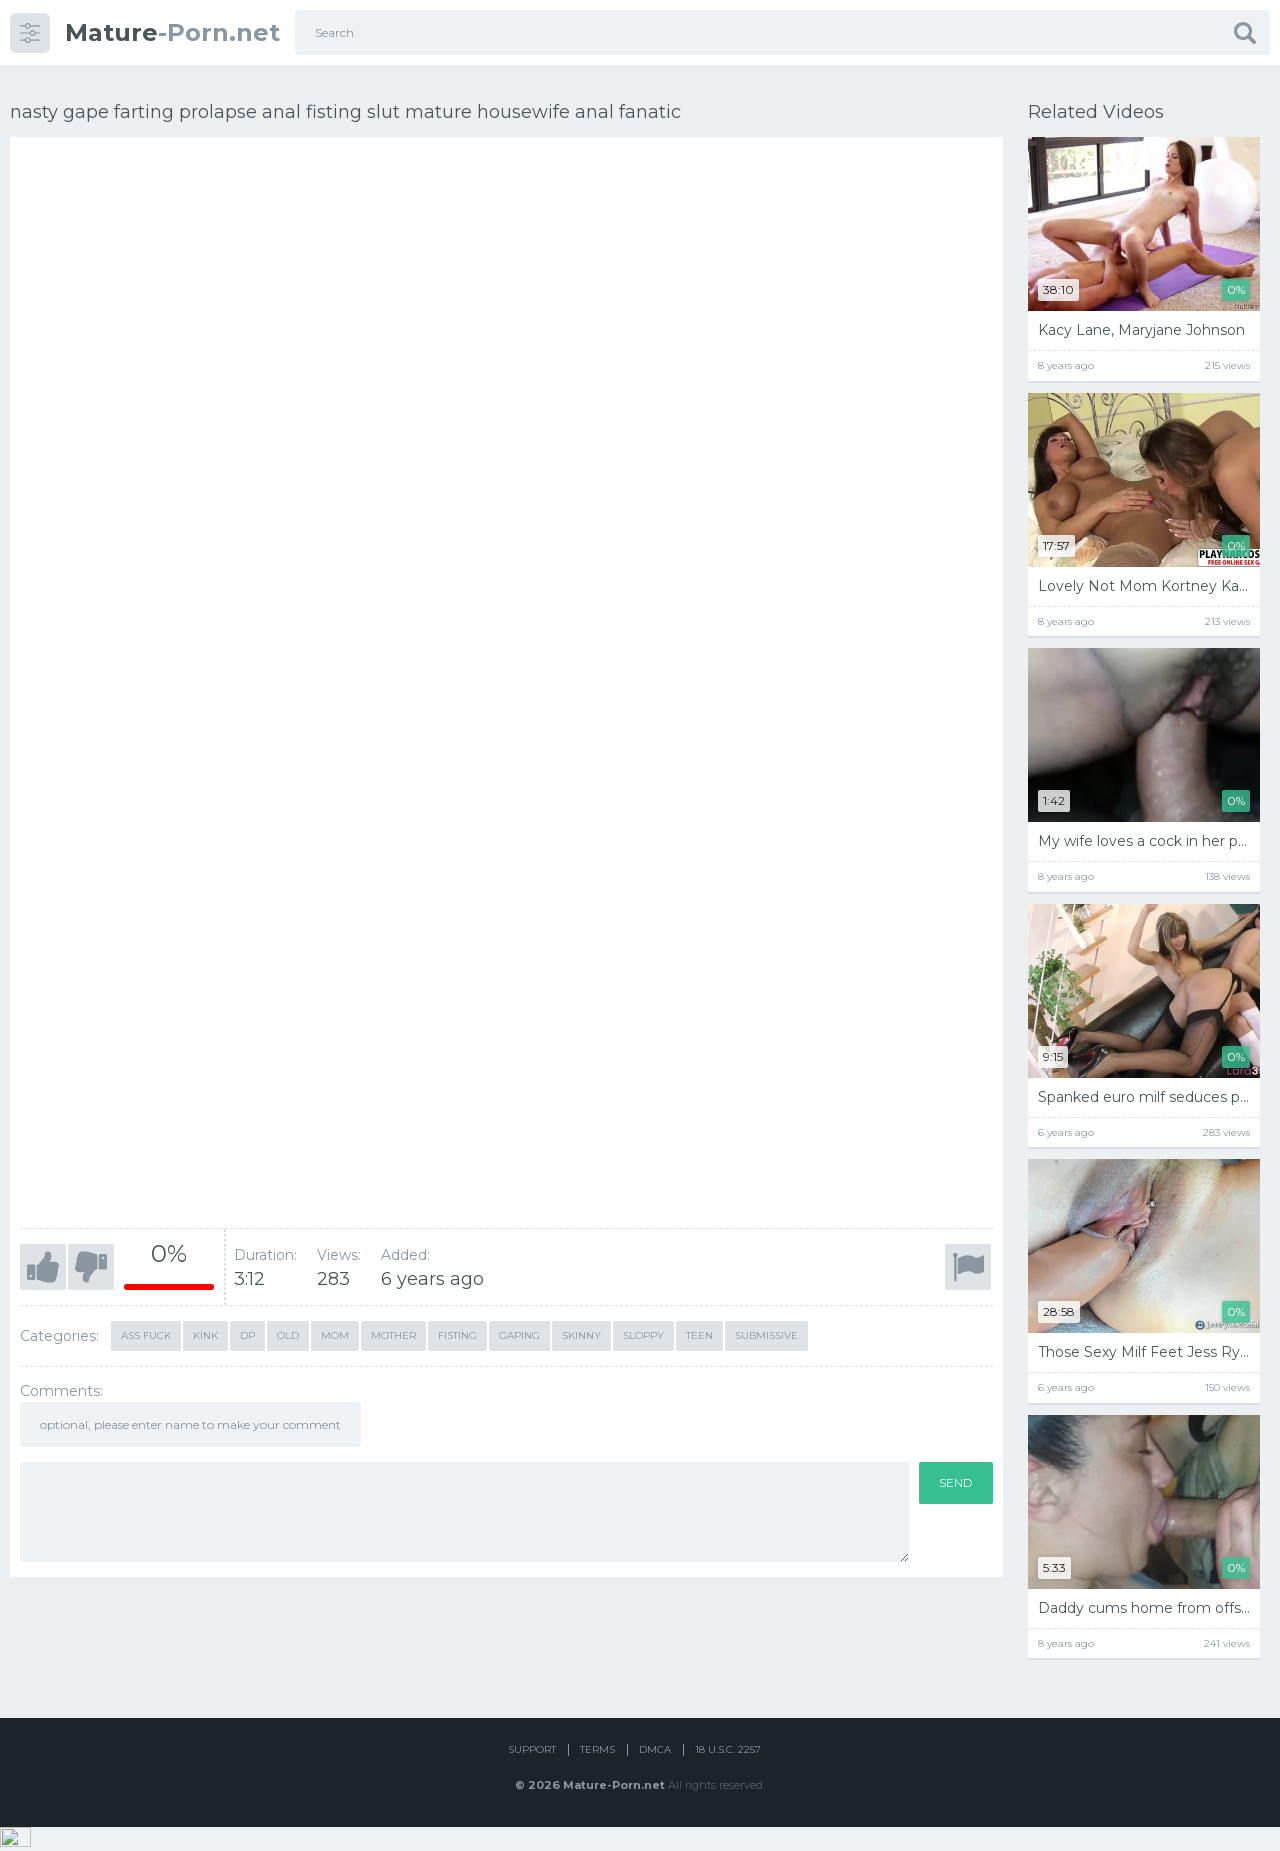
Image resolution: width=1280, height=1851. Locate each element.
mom (335, 1327)
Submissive (766, 1327)
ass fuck (146, 1327)
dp (247, 1327)
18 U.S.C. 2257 (728, 1773)
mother (393, 1327)
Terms (597, 1773)
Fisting (457, 1327)
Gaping (519, 1327)
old (288, 1327)
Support (532, 1773)
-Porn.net (172, 32)
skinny (581, 1327)
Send (956, 1474)
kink (205, 1327)
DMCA (655, 1773)
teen (699, 1327)
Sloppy (643, 1327)
